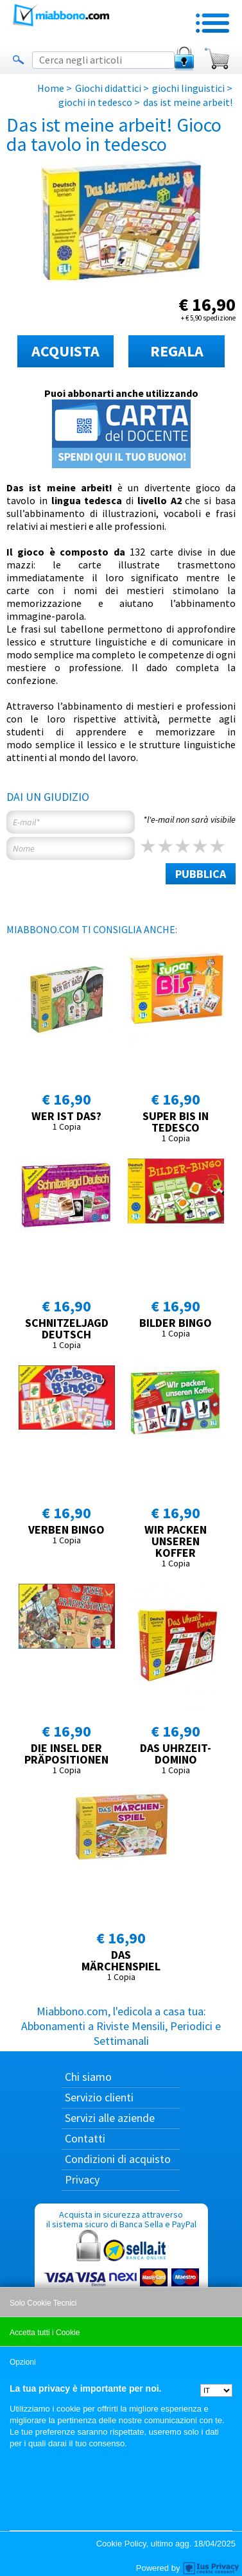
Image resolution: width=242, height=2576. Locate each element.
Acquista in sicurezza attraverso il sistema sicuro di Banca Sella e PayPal (121, 2270)
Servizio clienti (99, 2097)
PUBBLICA (200, 873)
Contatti (85, 2138)
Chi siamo (88, 2076)
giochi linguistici (188, 88)
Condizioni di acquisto (118, 2158)
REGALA (176, 351)
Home (50, 88)
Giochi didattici (108, 88)
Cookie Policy (121, 2543)
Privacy (82, 2179)
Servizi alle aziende (110, 2117)
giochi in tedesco (95, 102)
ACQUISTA (65, 351)
